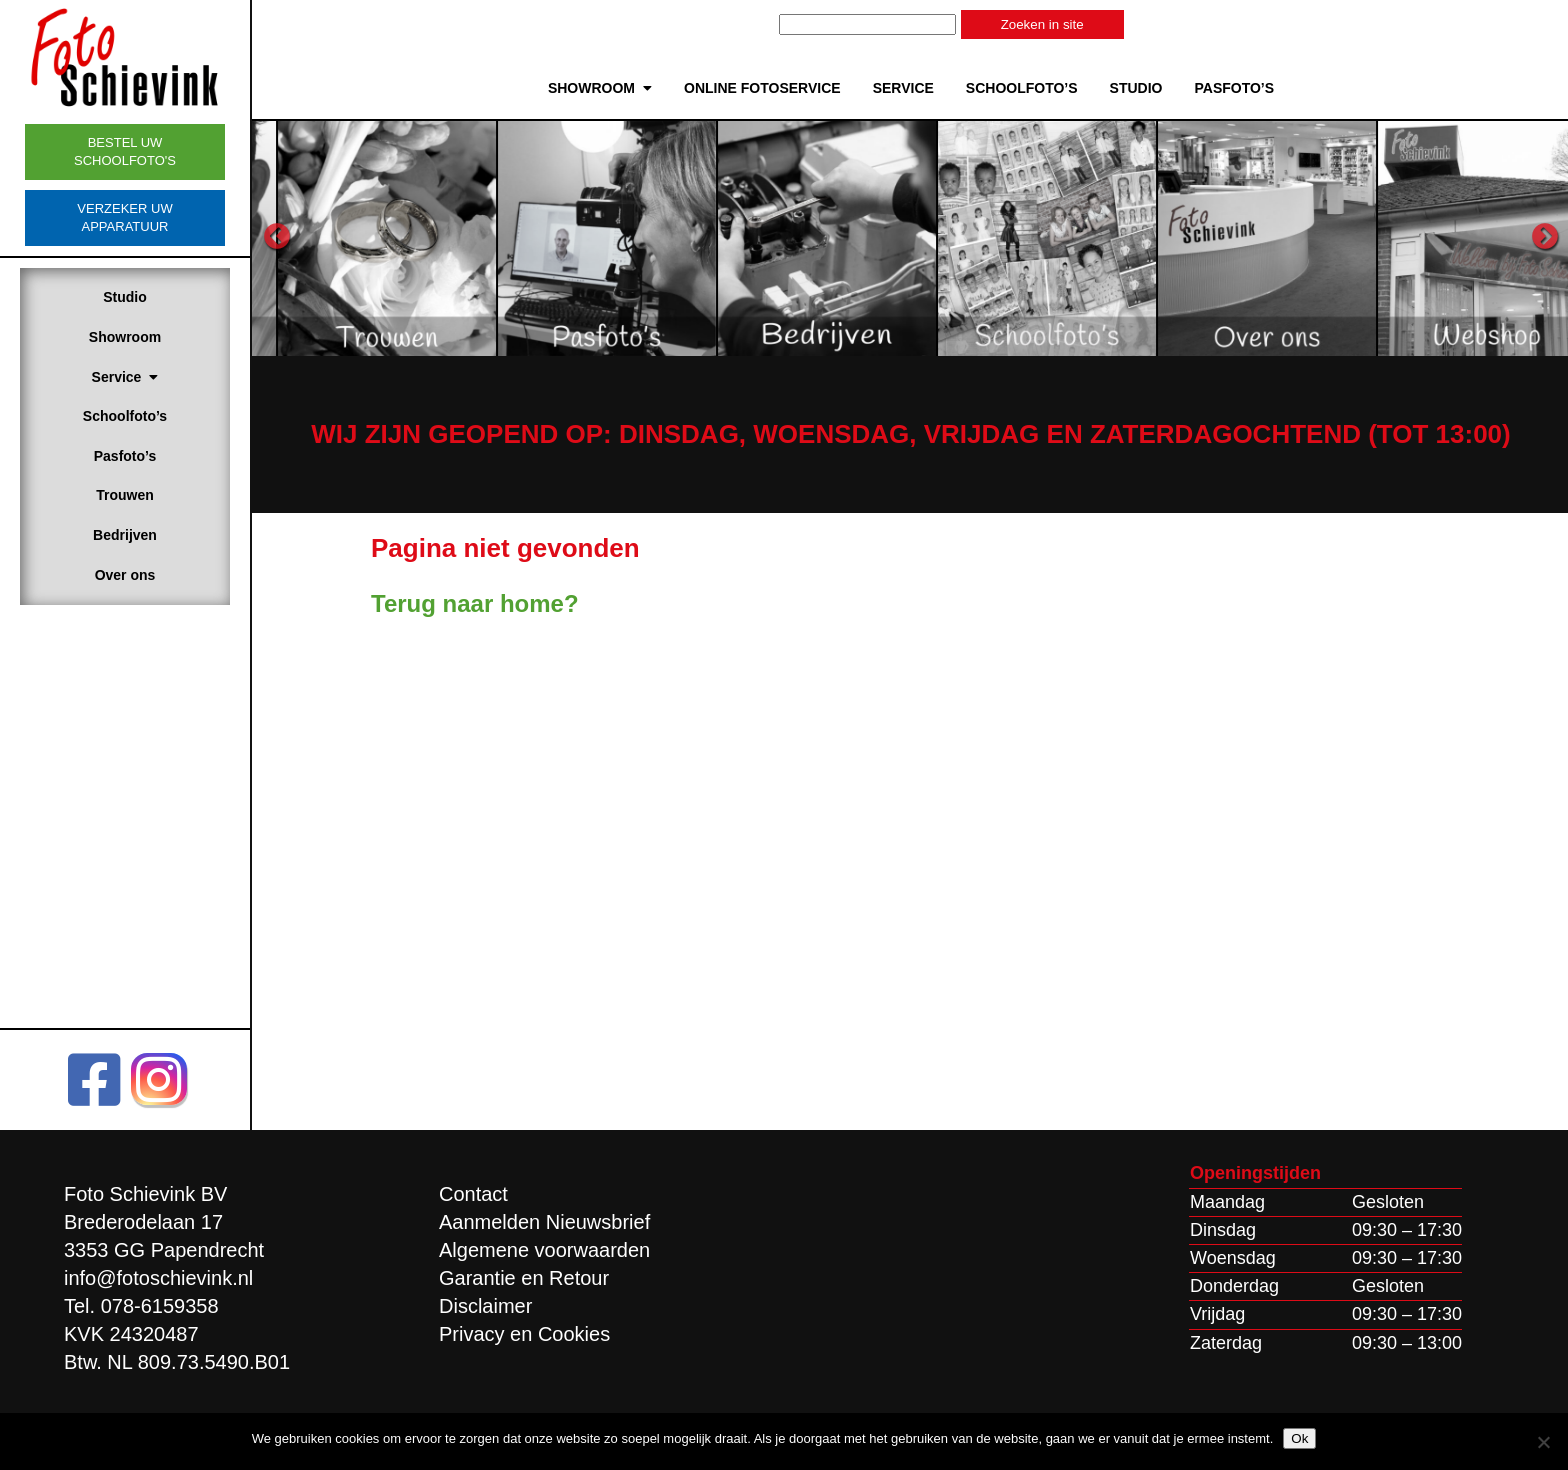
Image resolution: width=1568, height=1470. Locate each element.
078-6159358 (160, 1306)
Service (125, 377)
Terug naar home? (475, 603)
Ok (1299, 1438)
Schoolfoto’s (125, 416)
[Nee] (1543, 1442)
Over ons (125, 575)
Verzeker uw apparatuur (124, 217)
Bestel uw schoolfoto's (125, 151)
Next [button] (1545, 237)
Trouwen (125, 495)
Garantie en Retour (524, 1278)
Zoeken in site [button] (1042, 24)
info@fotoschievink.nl (158, 1278)
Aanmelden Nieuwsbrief (544, 1222)
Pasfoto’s (125, 456)
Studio (125, 297)
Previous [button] (277, 237)
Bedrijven (125, 535)
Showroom (125, 337)
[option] (504, 237)
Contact (473, 1194)
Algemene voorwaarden (544, 1250)
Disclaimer (485, 1306)
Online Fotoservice (762, 88)
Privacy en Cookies (524, 1334)
